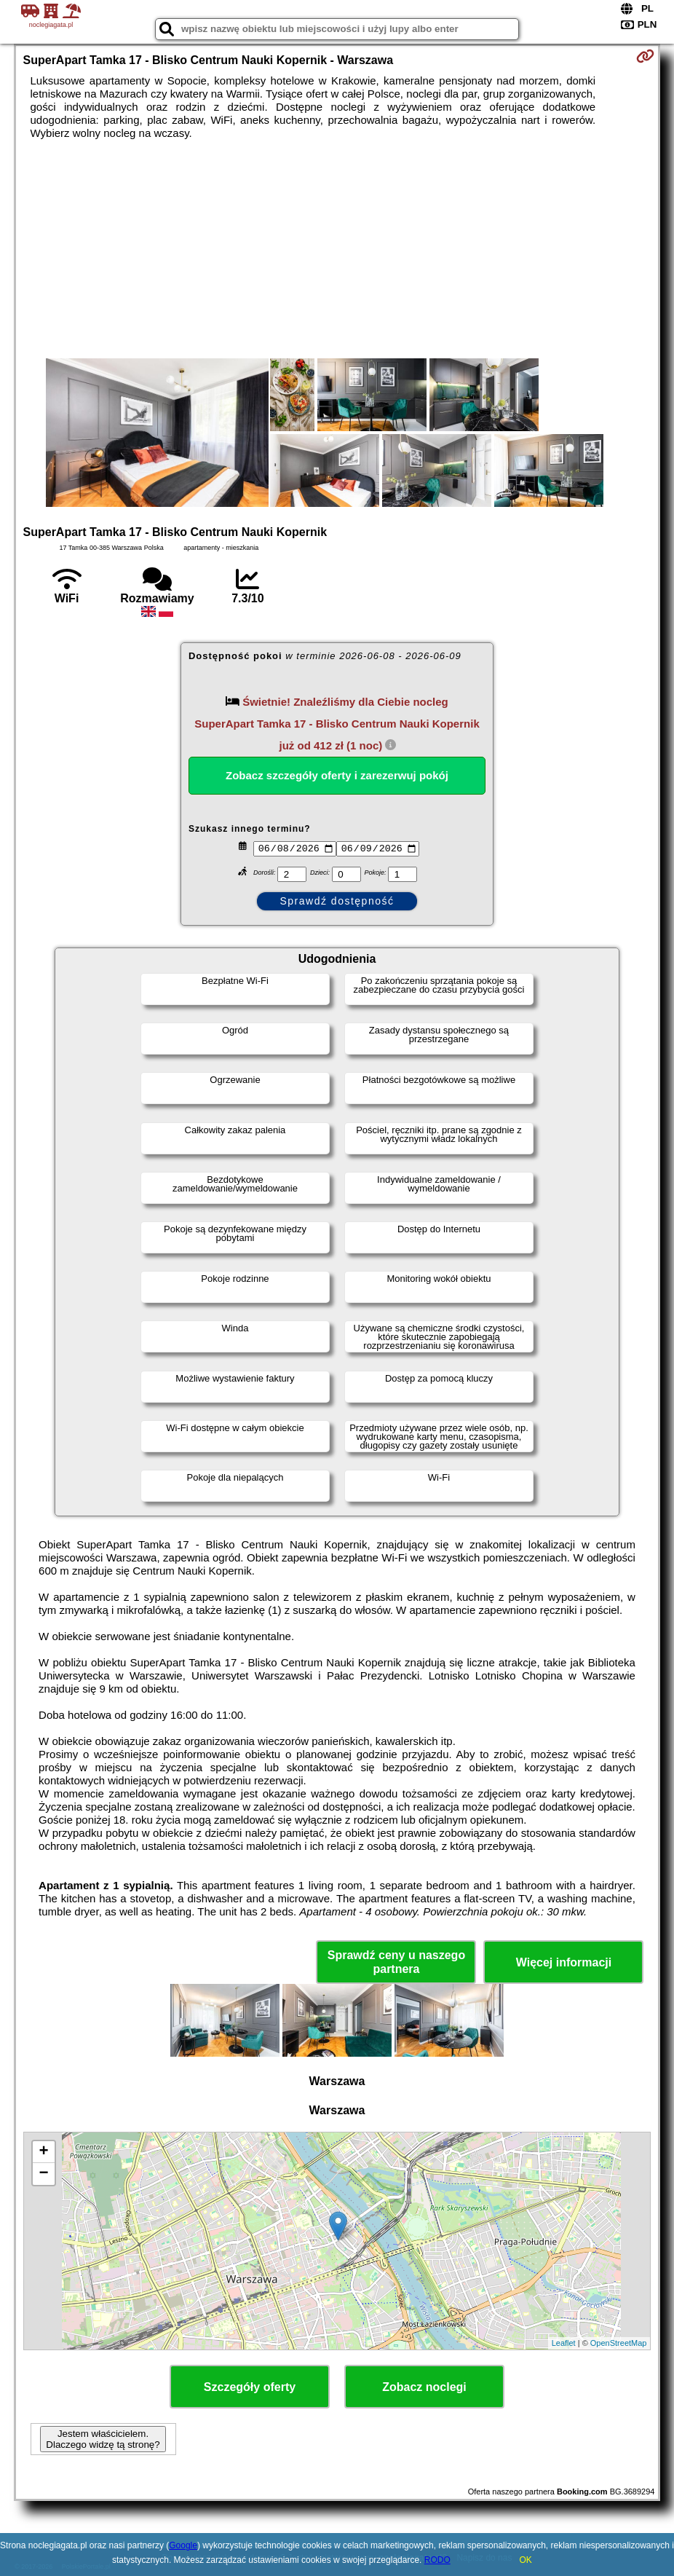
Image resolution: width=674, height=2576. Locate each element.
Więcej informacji (563, 1962)
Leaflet (564, 2343)
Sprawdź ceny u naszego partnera (396, 1962)
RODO (437, 2560)
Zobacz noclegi (424, 2387)
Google (183, 2545)
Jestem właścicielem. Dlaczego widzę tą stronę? (102, 2439)
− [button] (43, 2174)
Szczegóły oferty (250, 2387)
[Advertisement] (337, 249)
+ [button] (43, 2152)
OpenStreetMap (618, 2343)
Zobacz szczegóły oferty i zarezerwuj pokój (337, 775)
